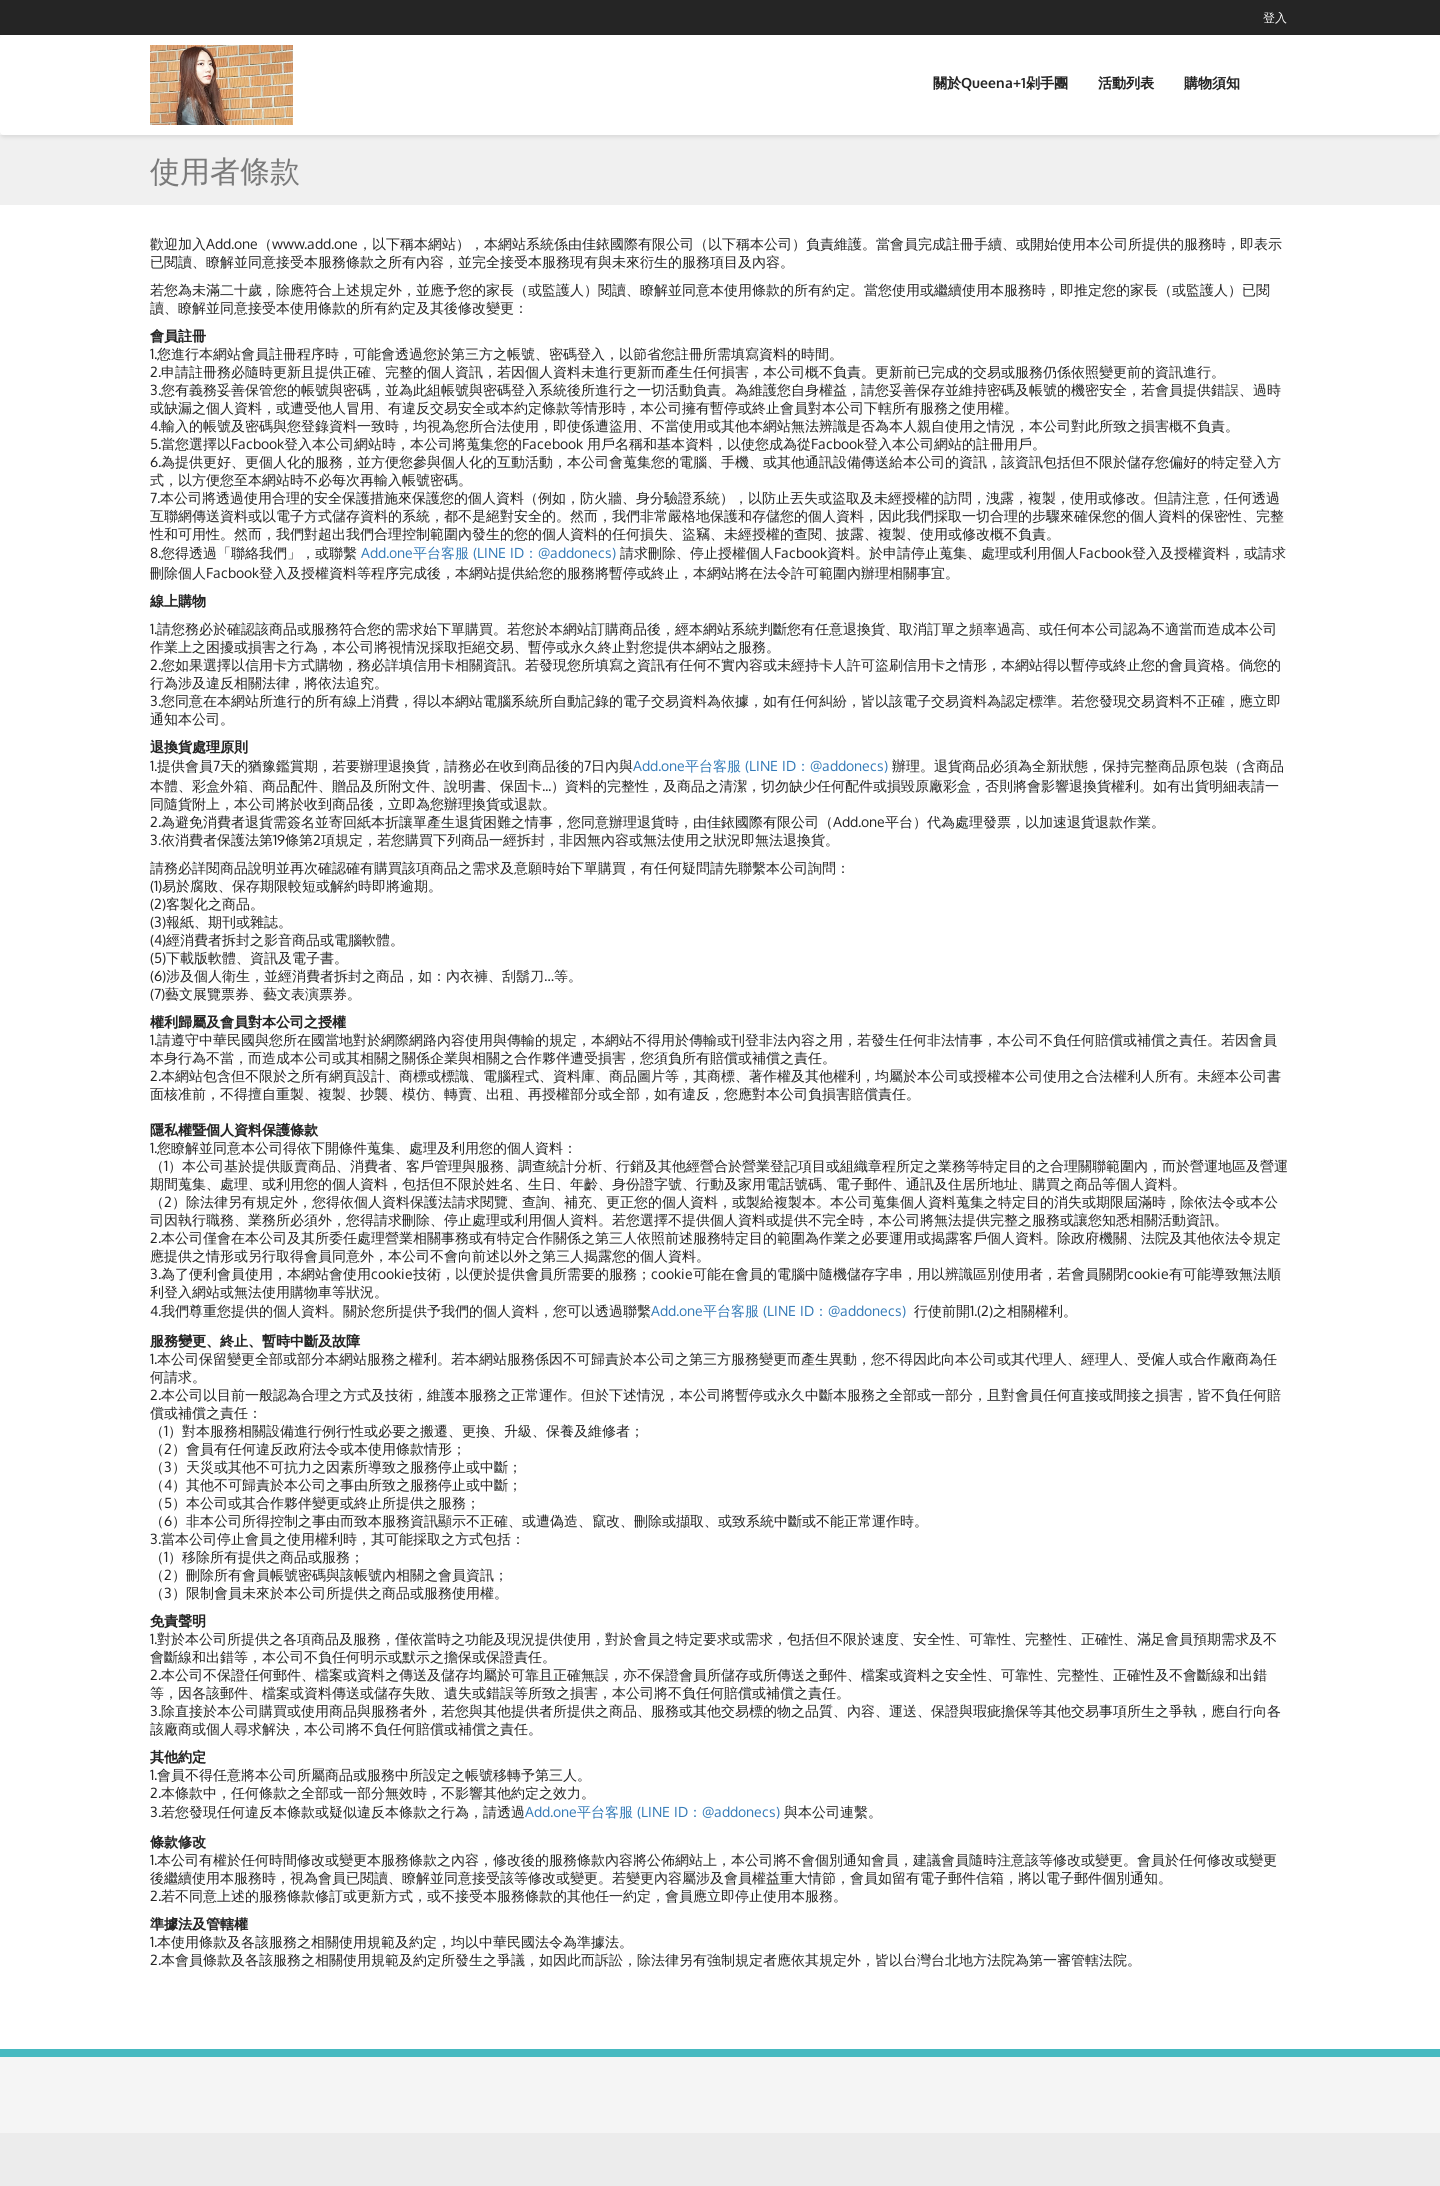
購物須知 (1212, 82)
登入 (1275, 17)
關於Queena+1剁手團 (1000, 82)
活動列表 (1126, 82)
